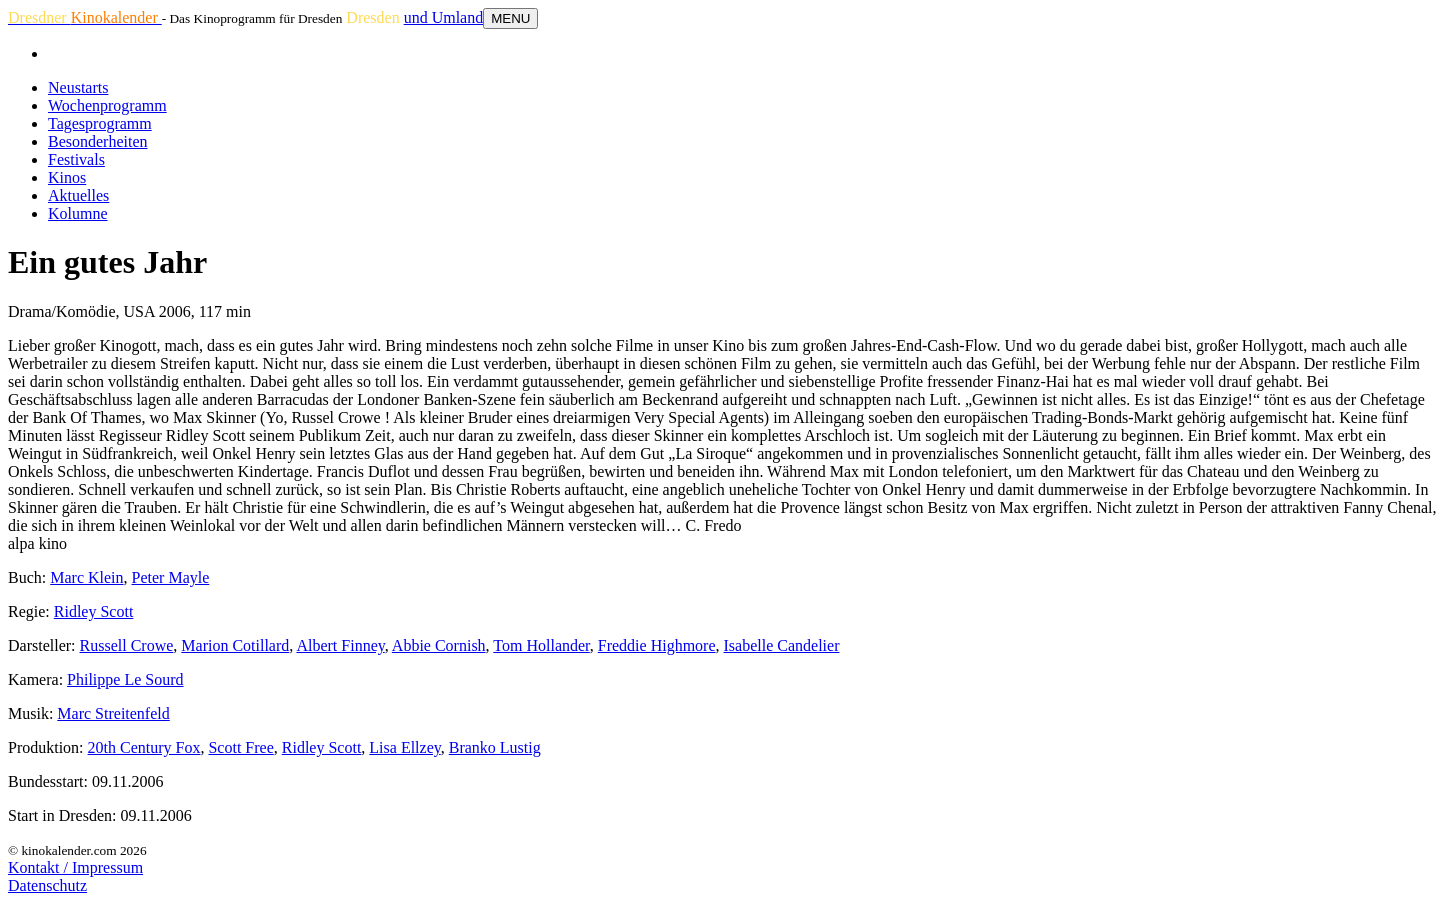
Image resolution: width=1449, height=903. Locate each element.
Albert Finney (340, 645)
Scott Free (240, 747)
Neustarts (78, 87)
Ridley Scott (94, 611)
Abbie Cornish (439, 645)
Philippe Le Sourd (125, 679)
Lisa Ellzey (404, 747)
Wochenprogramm (107, 105)
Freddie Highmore (657, 645)
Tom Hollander (541, 645)
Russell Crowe (127, 645)
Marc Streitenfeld (113, 713)
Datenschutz (47, 885)
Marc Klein (86, 577)
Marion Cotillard (235, 645)
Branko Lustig (495, 747)
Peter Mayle (171, 577)
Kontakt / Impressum (75, 867)
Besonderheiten (98, 141)
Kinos (67, 177)
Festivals (76, 159)
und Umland (444, 17)
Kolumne (78, 213)
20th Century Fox (144, 747)
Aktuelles (78, 195)
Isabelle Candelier (782, 645)
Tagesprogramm (100, 123)
